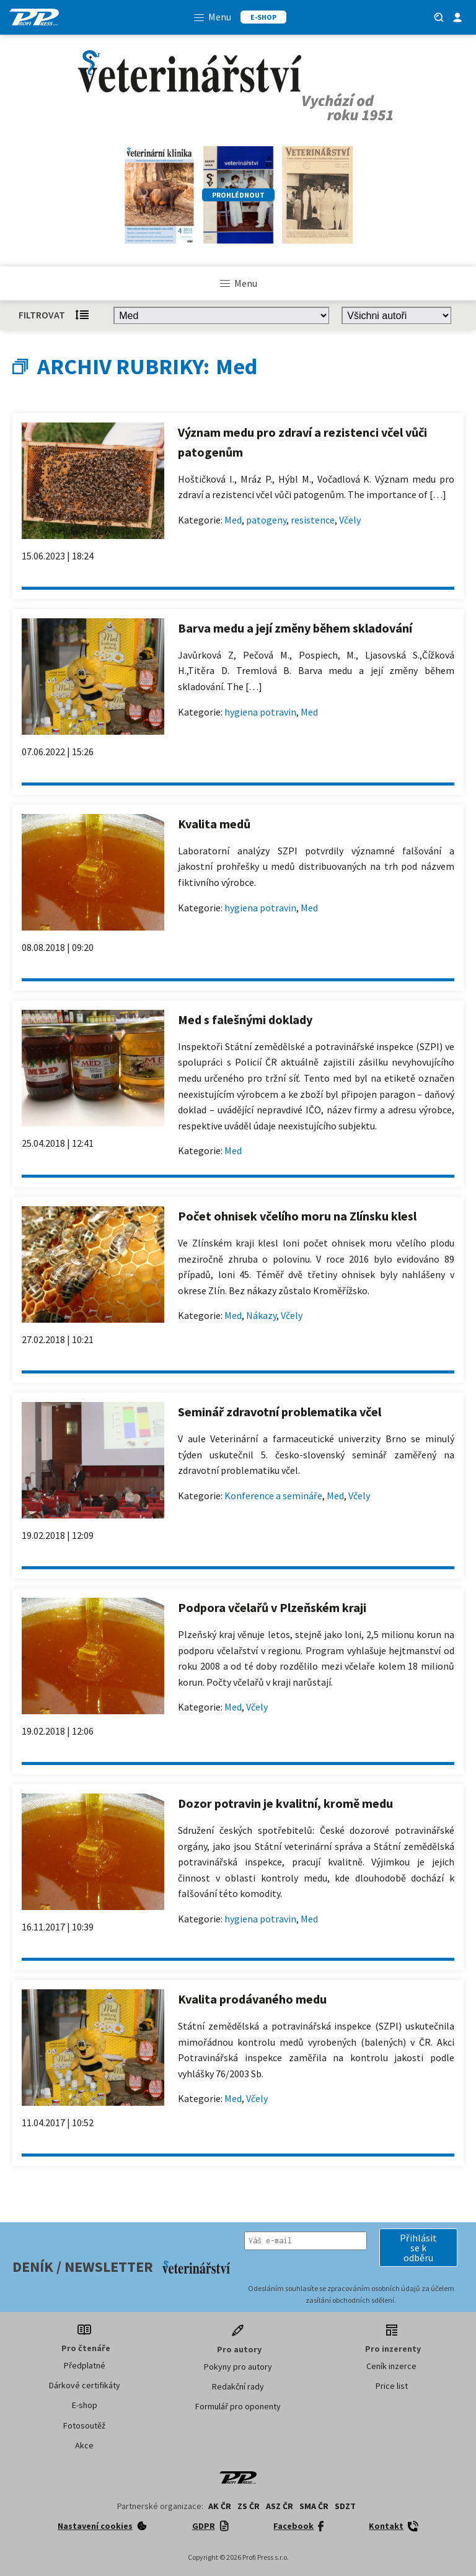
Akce (84, 2445)
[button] (418, 2247)
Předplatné (84, 2365)
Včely (350, 520)
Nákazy (261, 1315)
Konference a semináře (273, 1495)
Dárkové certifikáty (84, 2385)
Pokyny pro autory (238, 2366)
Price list (392, 2385)
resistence (313, 520)
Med (233, 520)
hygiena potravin (260, 712)
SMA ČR (313, 2506)
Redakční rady (238, 2386)
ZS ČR (248, 2506)
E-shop (84, 2405)
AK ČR (219, 2506)
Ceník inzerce (391, 2366)
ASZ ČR (279, 2506)
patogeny (266, 520)
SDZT (345, 2506)
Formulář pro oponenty (238, 2406)
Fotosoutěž (84, 2425)
